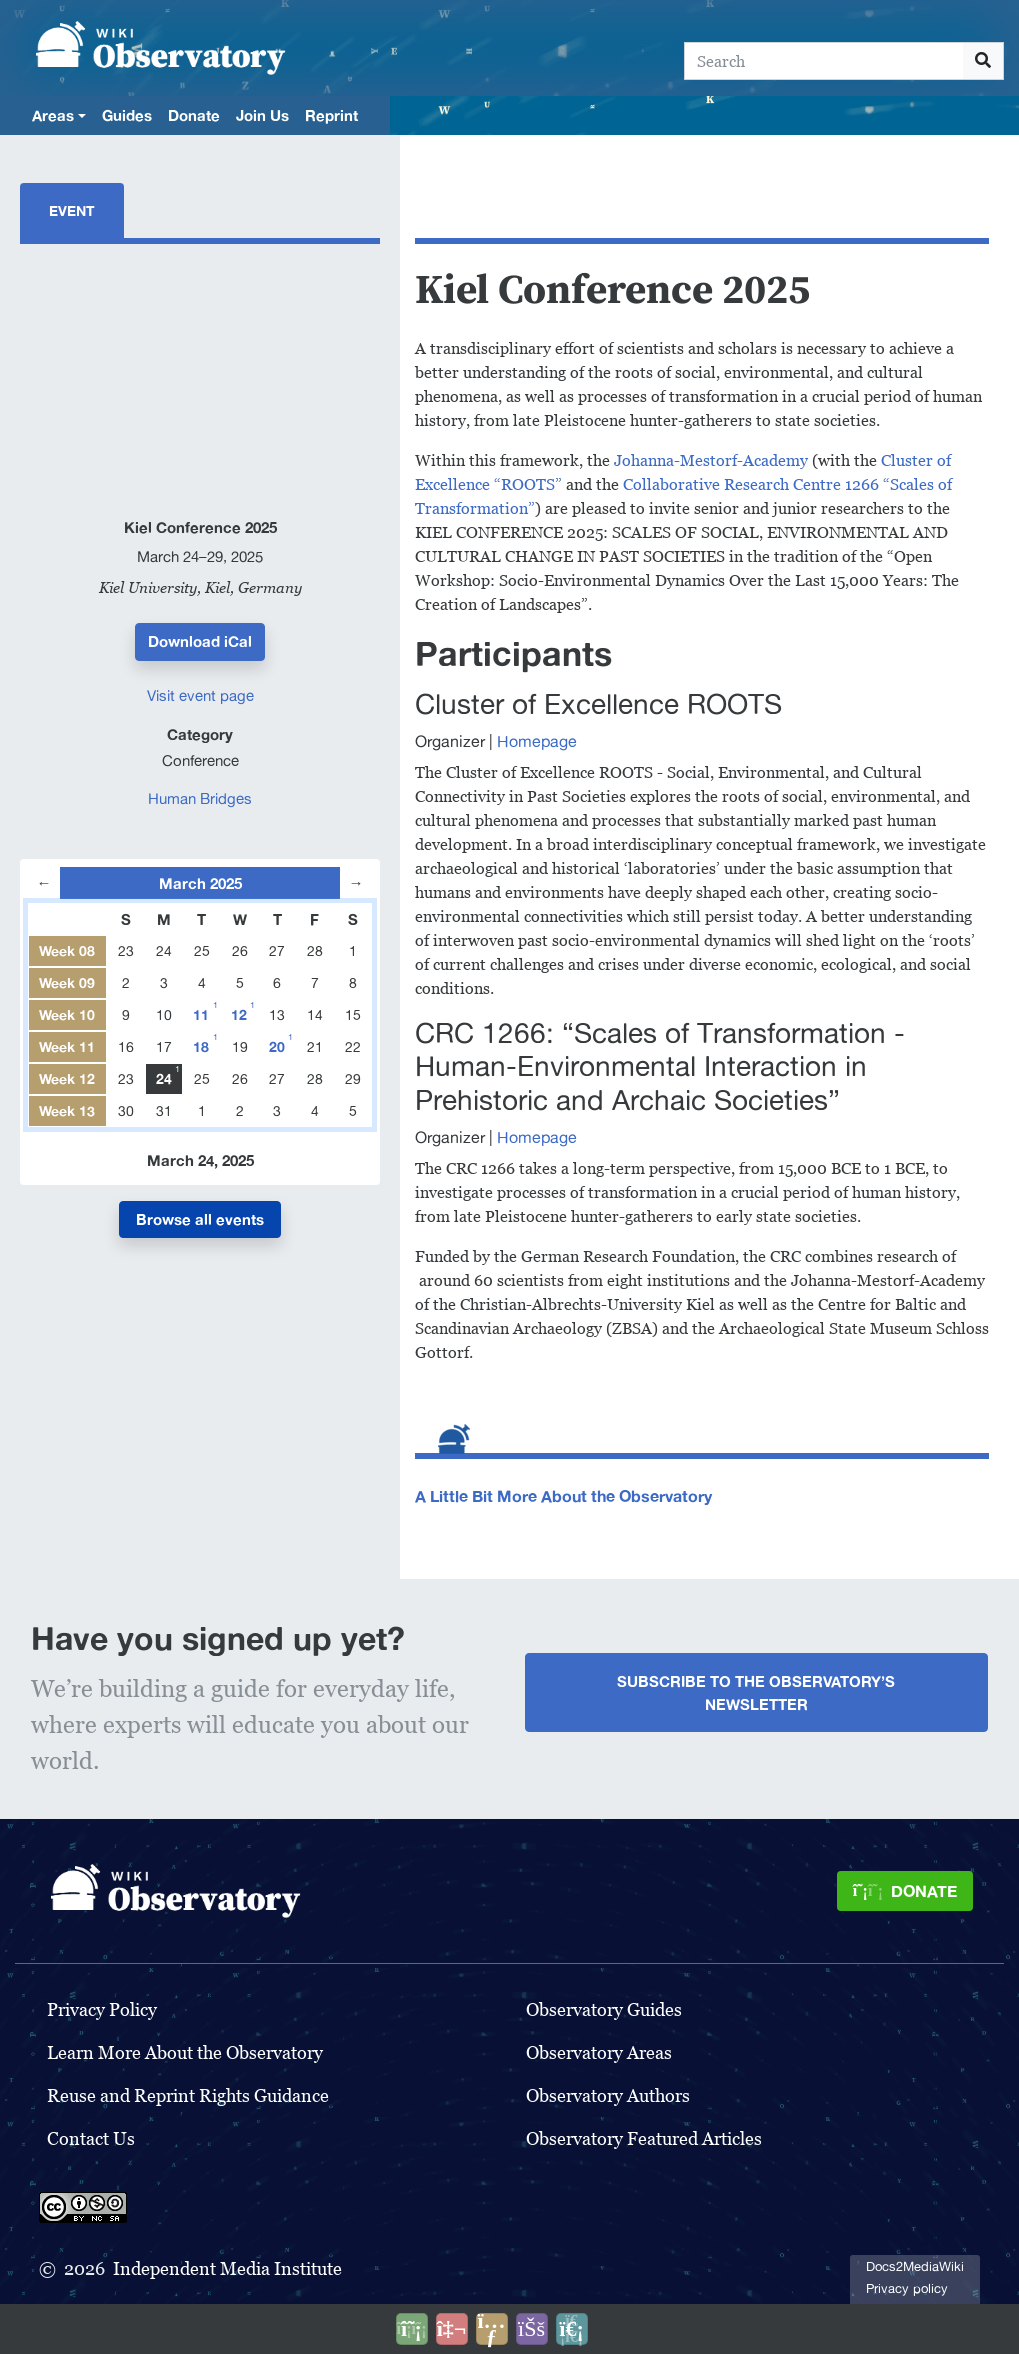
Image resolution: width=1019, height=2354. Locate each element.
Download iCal (200, 641)
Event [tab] (72, 210)
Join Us (262, 115)
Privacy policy (907, 2288)
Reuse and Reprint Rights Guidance (188, 2095)
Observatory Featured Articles (644, 2138)
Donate (194, 115)
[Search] (824, 61)
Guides (127, 115)
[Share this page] (492, 2329)
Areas (53, 115)
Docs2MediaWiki (915, 2266)
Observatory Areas (599, 2052)
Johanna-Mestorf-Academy (711, 460)
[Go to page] (983, 61)
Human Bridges (200, 798)
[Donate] (905, 1891)
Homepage (537, 741)
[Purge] (572, 2329)
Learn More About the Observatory (185, 2052)
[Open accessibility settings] (532, 2329)
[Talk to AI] (452, 2329)
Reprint (331, 115)
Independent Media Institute (227, 2268)
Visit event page (200, 695)
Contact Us (91, 2138)
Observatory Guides (604, 2009)
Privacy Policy (102, 2009)
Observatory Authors (608, 2095)
